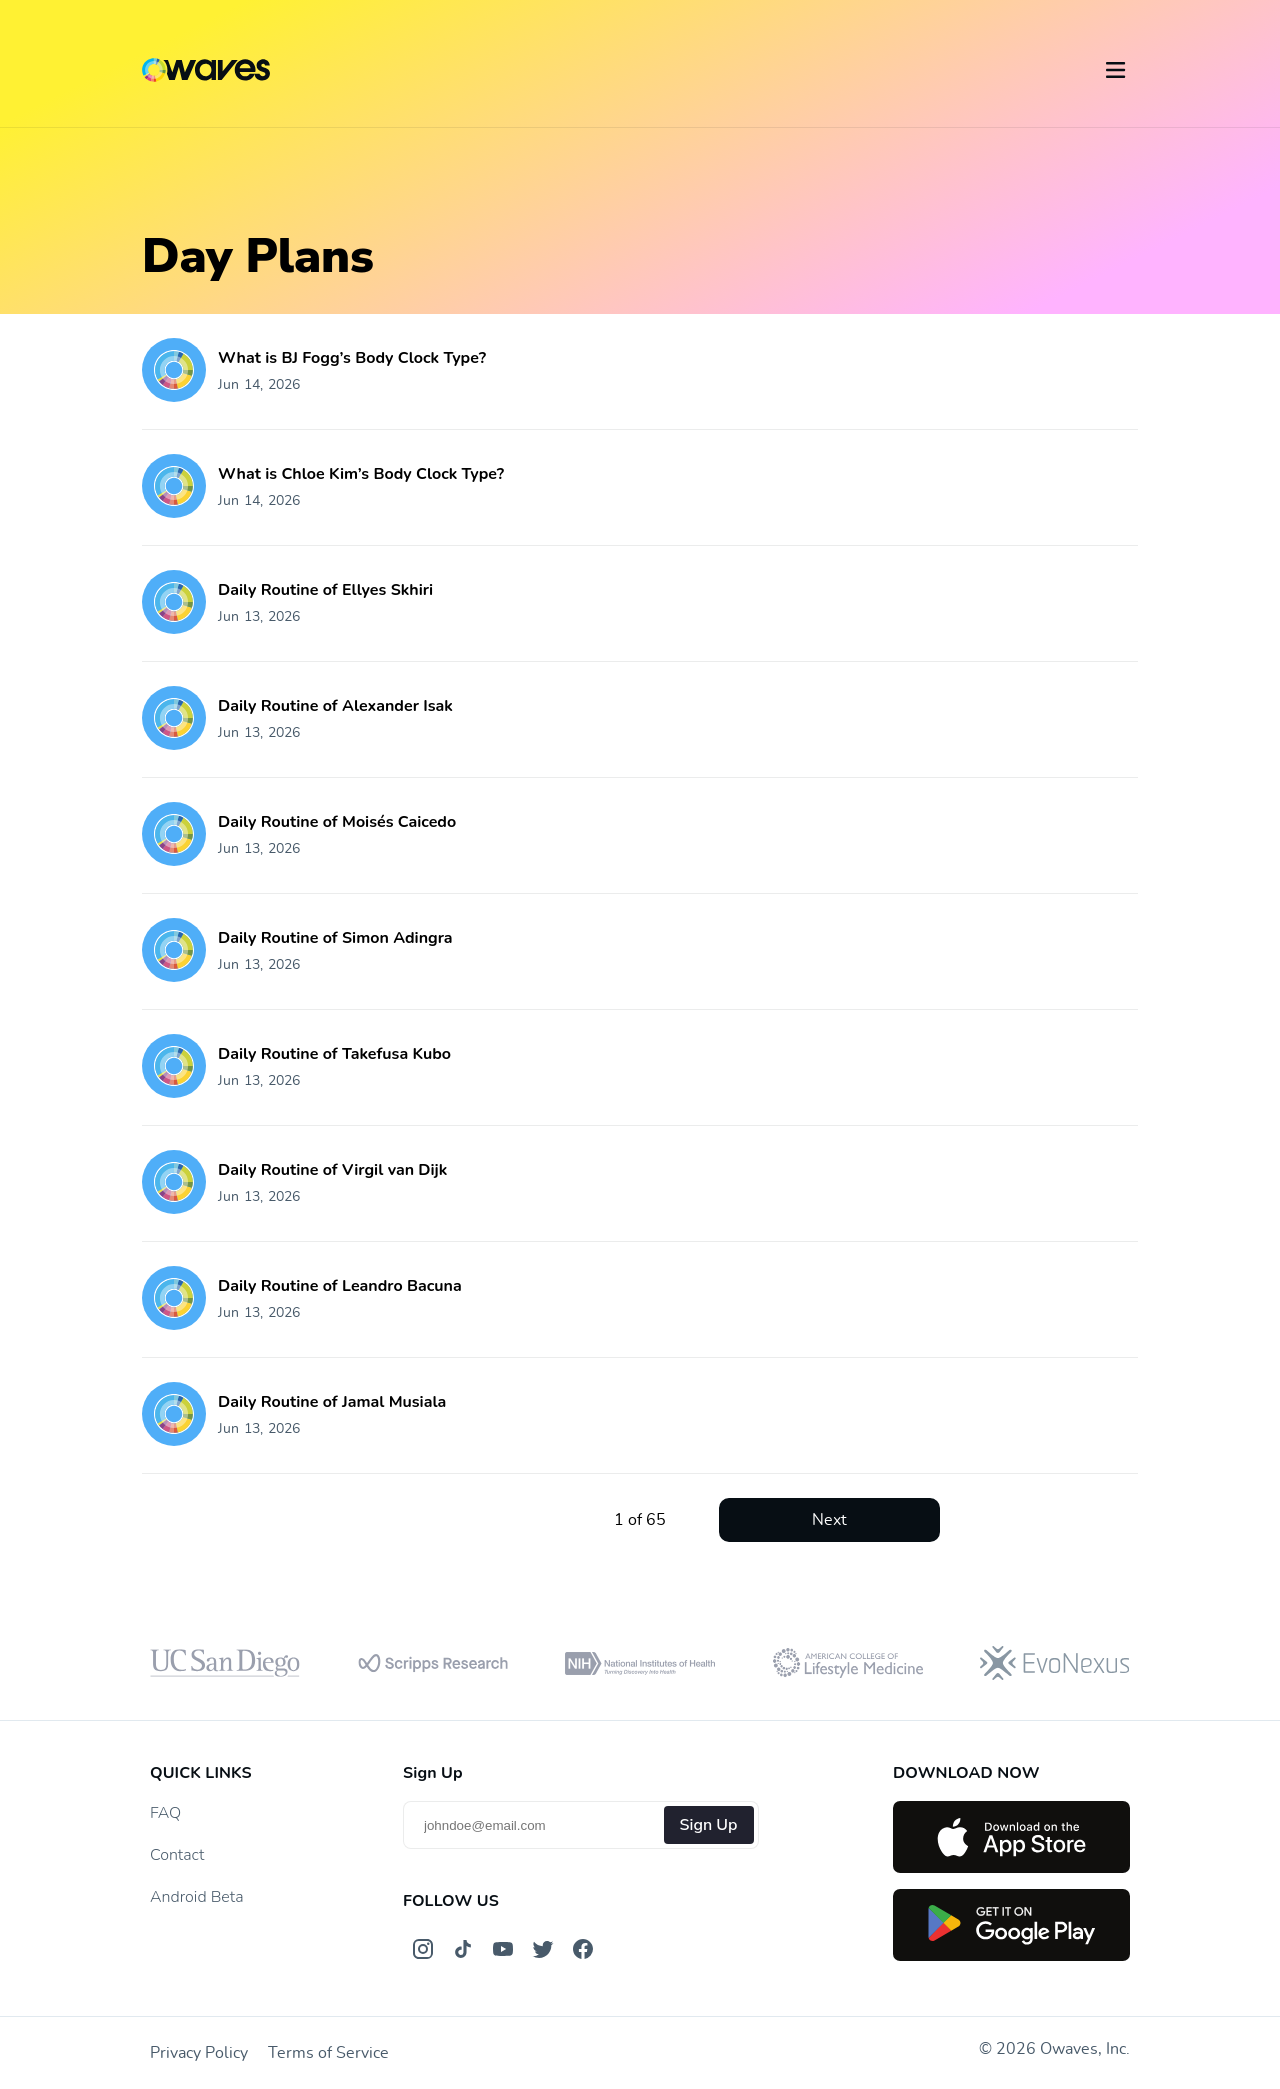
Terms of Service (328, 2053)
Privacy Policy (199, 2053)
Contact (177, 1855)
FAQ (165, 1813)
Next (829, 1520)
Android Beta (197, 1897)
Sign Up (709, 1825)
